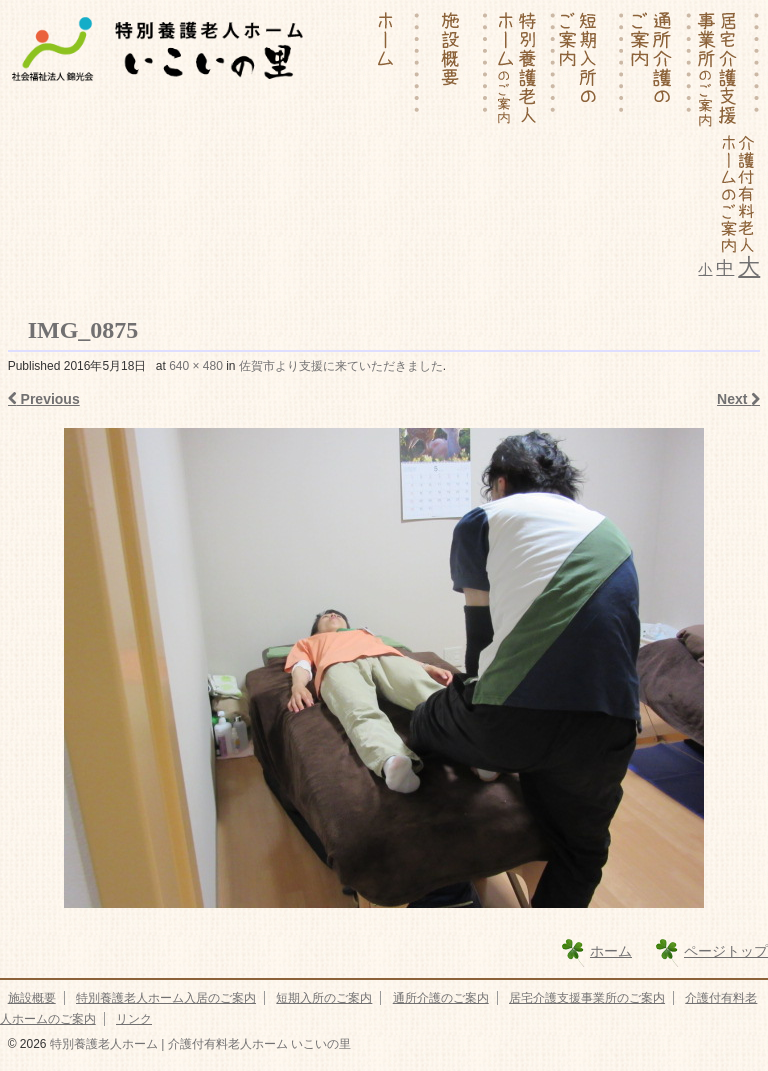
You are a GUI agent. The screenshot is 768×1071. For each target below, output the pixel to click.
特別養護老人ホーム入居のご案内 (166, 998)
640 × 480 (196, 366)
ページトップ (726, 951)
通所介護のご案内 (441, 998)
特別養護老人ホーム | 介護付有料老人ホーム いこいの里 (199, 1044)
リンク (134, 1019)
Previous (44, 399)
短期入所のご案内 (324, 998)
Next (738, 399)
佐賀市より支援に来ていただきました (341, 366)
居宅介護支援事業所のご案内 (587, 998)
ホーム (611, 951)
